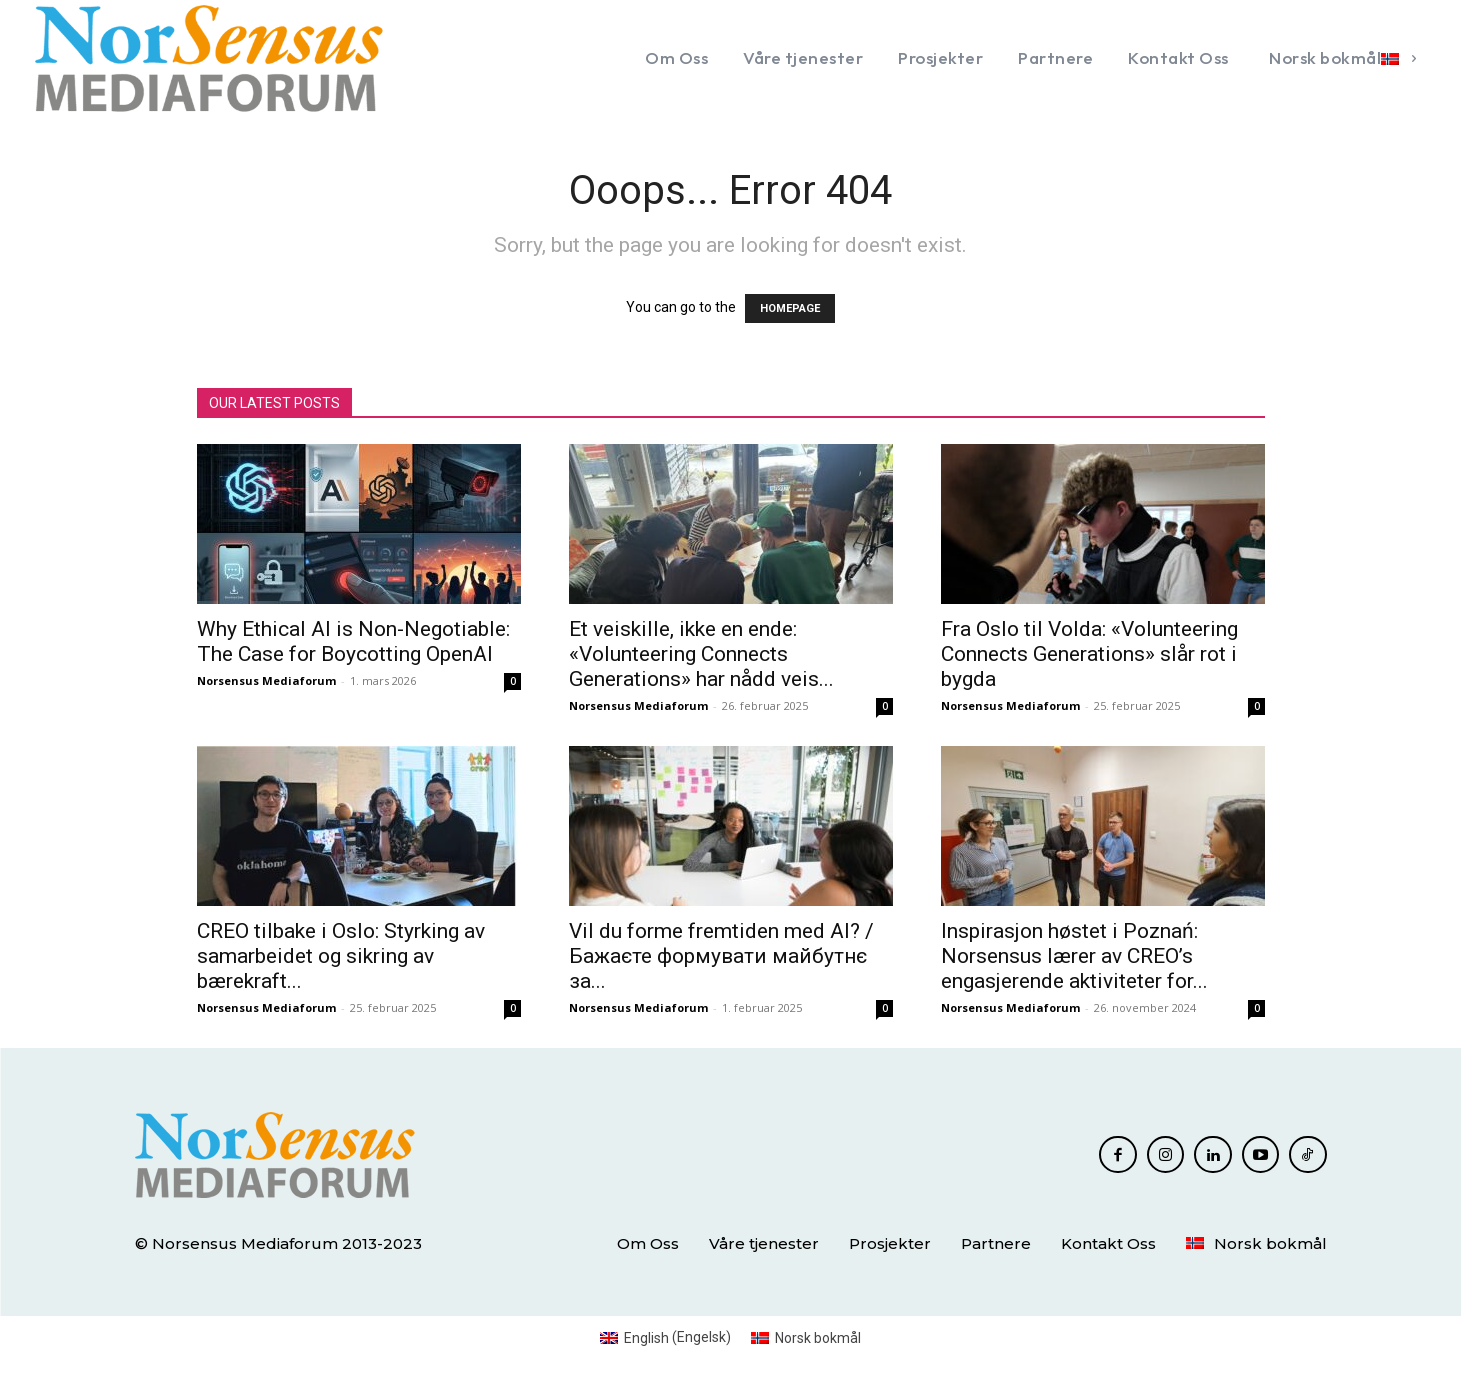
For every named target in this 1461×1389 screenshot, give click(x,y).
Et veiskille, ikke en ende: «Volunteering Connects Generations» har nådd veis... (701, 654)
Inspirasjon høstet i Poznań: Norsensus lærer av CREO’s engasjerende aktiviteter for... (1074, 956)
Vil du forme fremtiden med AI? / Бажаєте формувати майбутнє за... (721, 956)
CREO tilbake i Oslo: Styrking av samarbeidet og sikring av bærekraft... (341, 956)
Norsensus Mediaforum (266, 680)
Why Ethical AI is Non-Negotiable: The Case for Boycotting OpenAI (353, 641)
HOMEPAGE (790, 308)
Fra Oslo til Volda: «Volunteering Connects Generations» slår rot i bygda (1089, 654)
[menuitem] (1340, 58)
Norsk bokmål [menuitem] (818, 1338)
